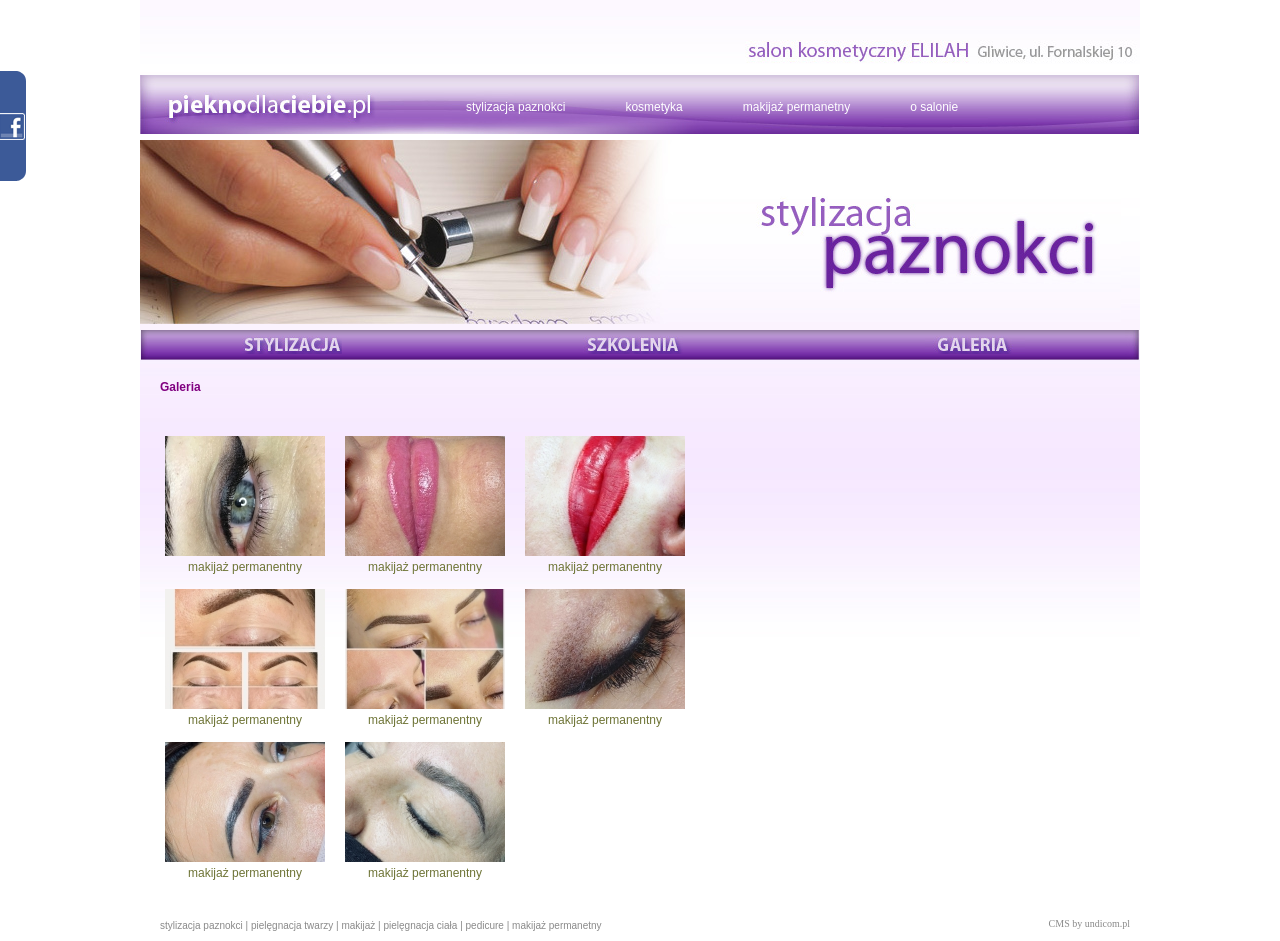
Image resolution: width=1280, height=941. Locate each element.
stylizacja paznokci (515, 107)
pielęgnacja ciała (420, 925)
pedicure (485, 925)
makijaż (358, 925)
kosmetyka (653, 107)
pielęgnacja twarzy (292, 925)
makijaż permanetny (796, 107)
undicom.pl (1107, 923)
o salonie (934, 107)
